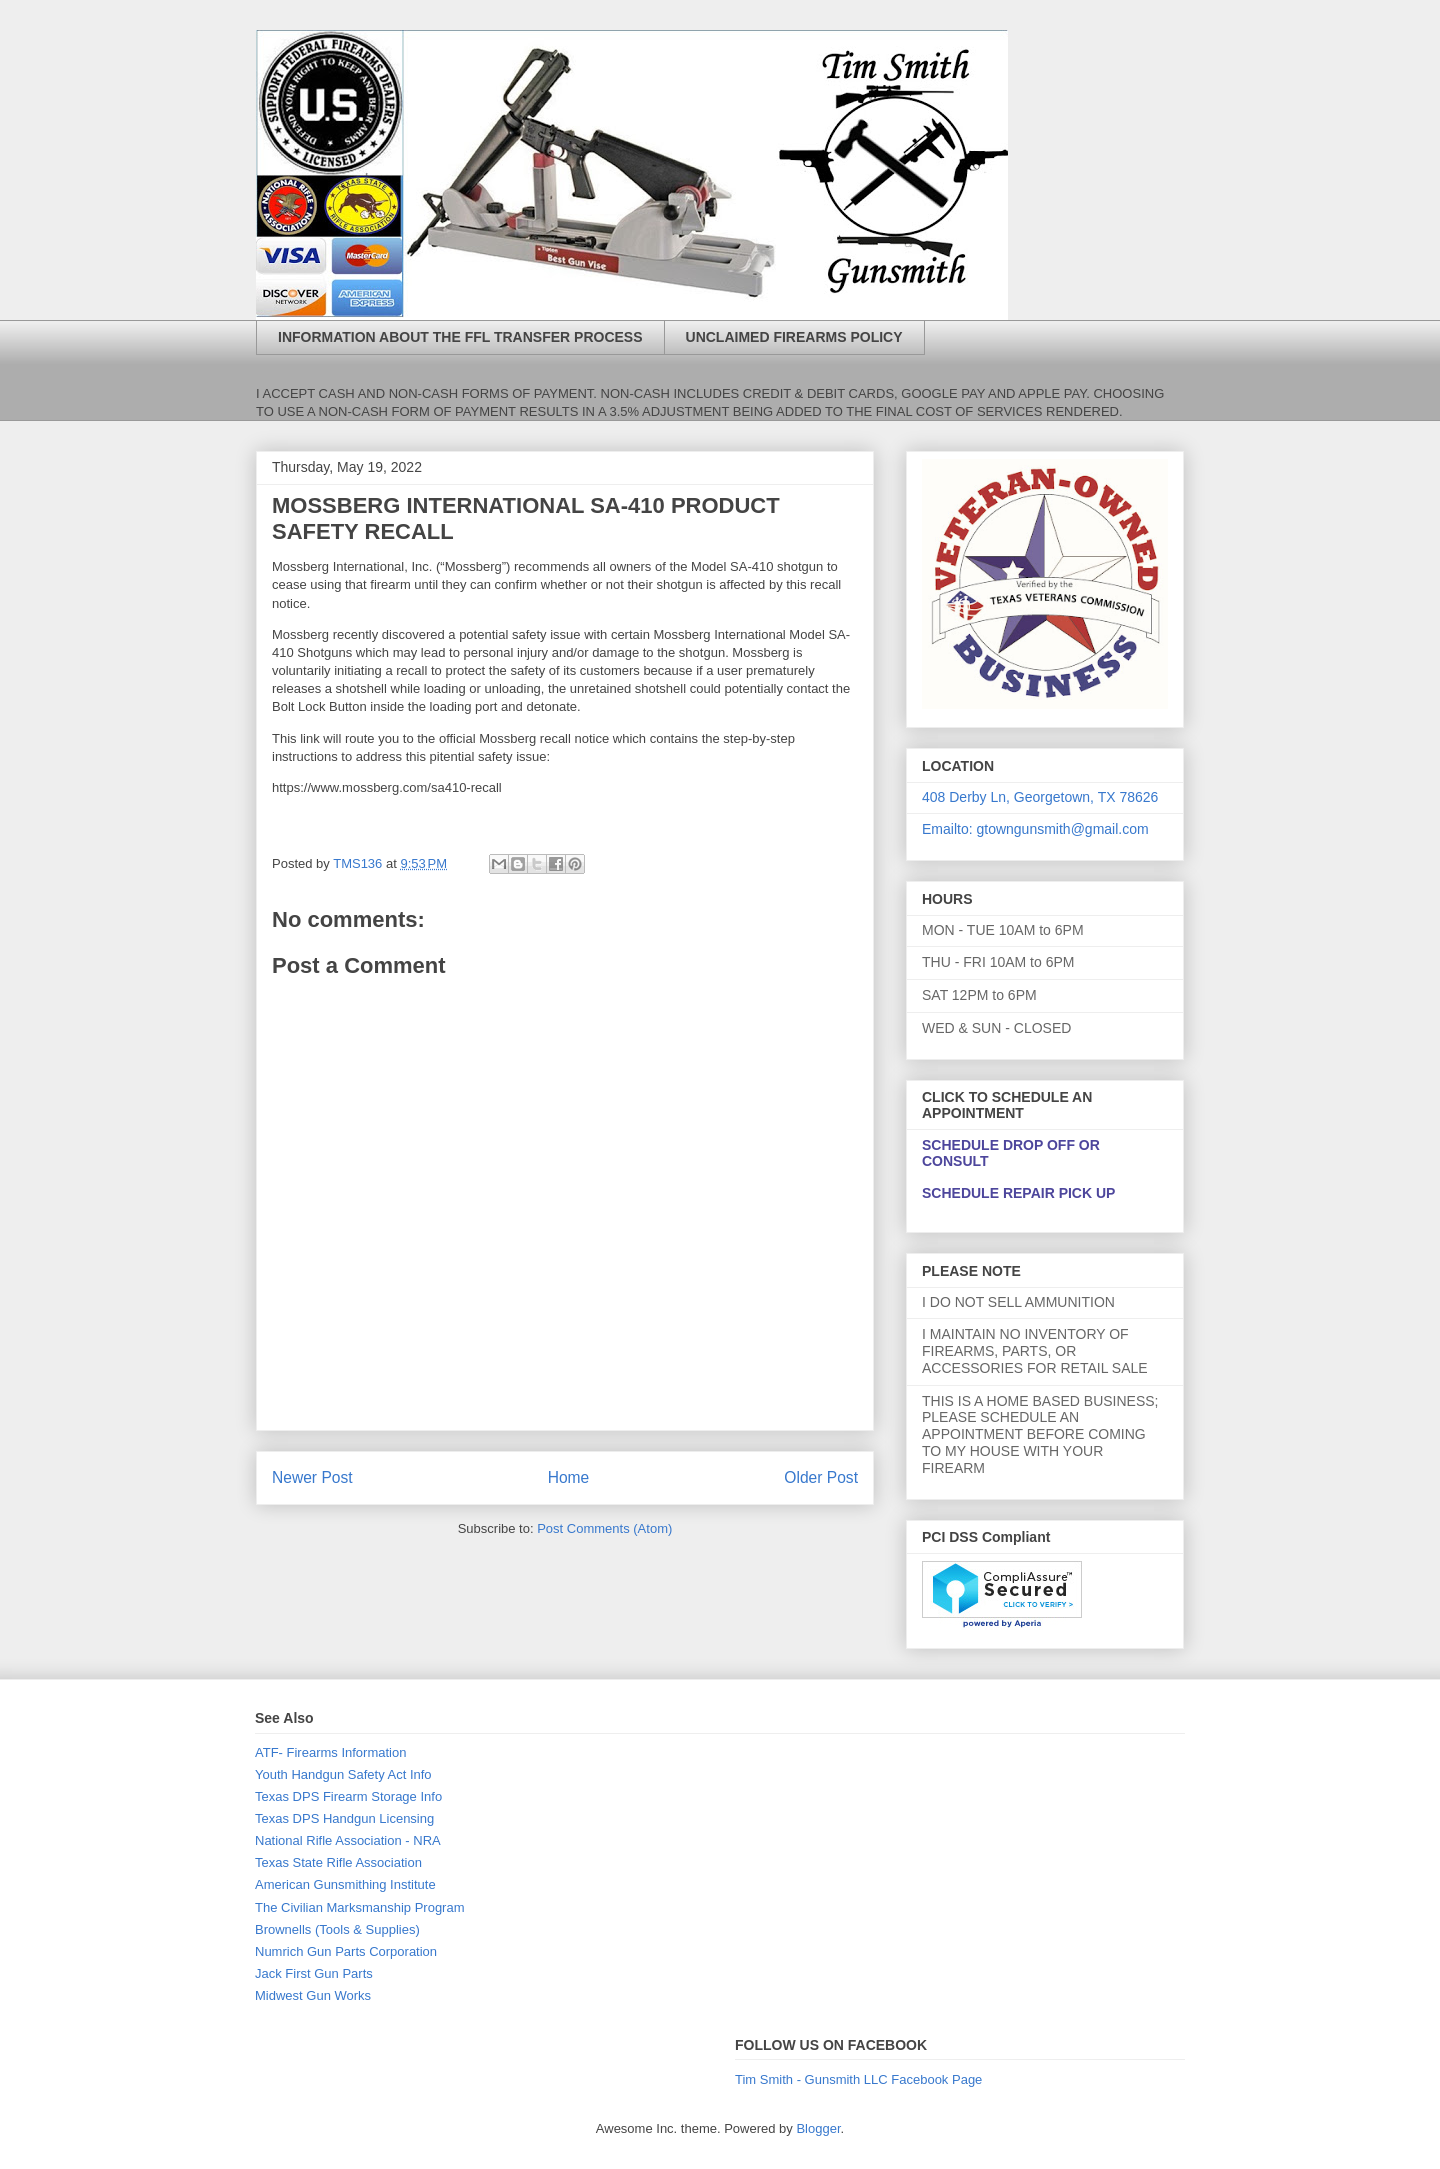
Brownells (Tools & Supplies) (337, 1929)
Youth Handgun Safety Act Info (343, 1774)
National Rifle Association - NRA (348, 1840)
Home (569, 1477)
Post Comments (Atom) (604, 1528)
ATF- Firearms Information (330, 1752)
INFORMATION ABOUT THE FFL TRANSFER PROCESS (460, 337)
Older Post (821, 1477)
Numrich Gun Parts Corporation (346, 1951)
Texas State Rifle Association (338, 1862)
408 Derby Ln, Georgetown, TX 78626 (1040, 797)
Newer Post (312, 1477)
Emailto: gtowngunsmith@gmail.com (1035, 829)
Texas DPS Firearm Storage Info (348, 1796)
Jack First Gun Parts (314, 1973)
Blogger (818, 2128)
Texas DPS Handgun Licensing (344, 1818)
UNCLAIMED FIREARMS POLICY (794, 337)
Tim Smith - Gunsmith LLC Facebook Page (858, 2079)
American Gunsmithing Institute (345, 1884)
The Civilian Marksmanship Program (360, 1907)
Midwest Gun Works (313, 1995)
